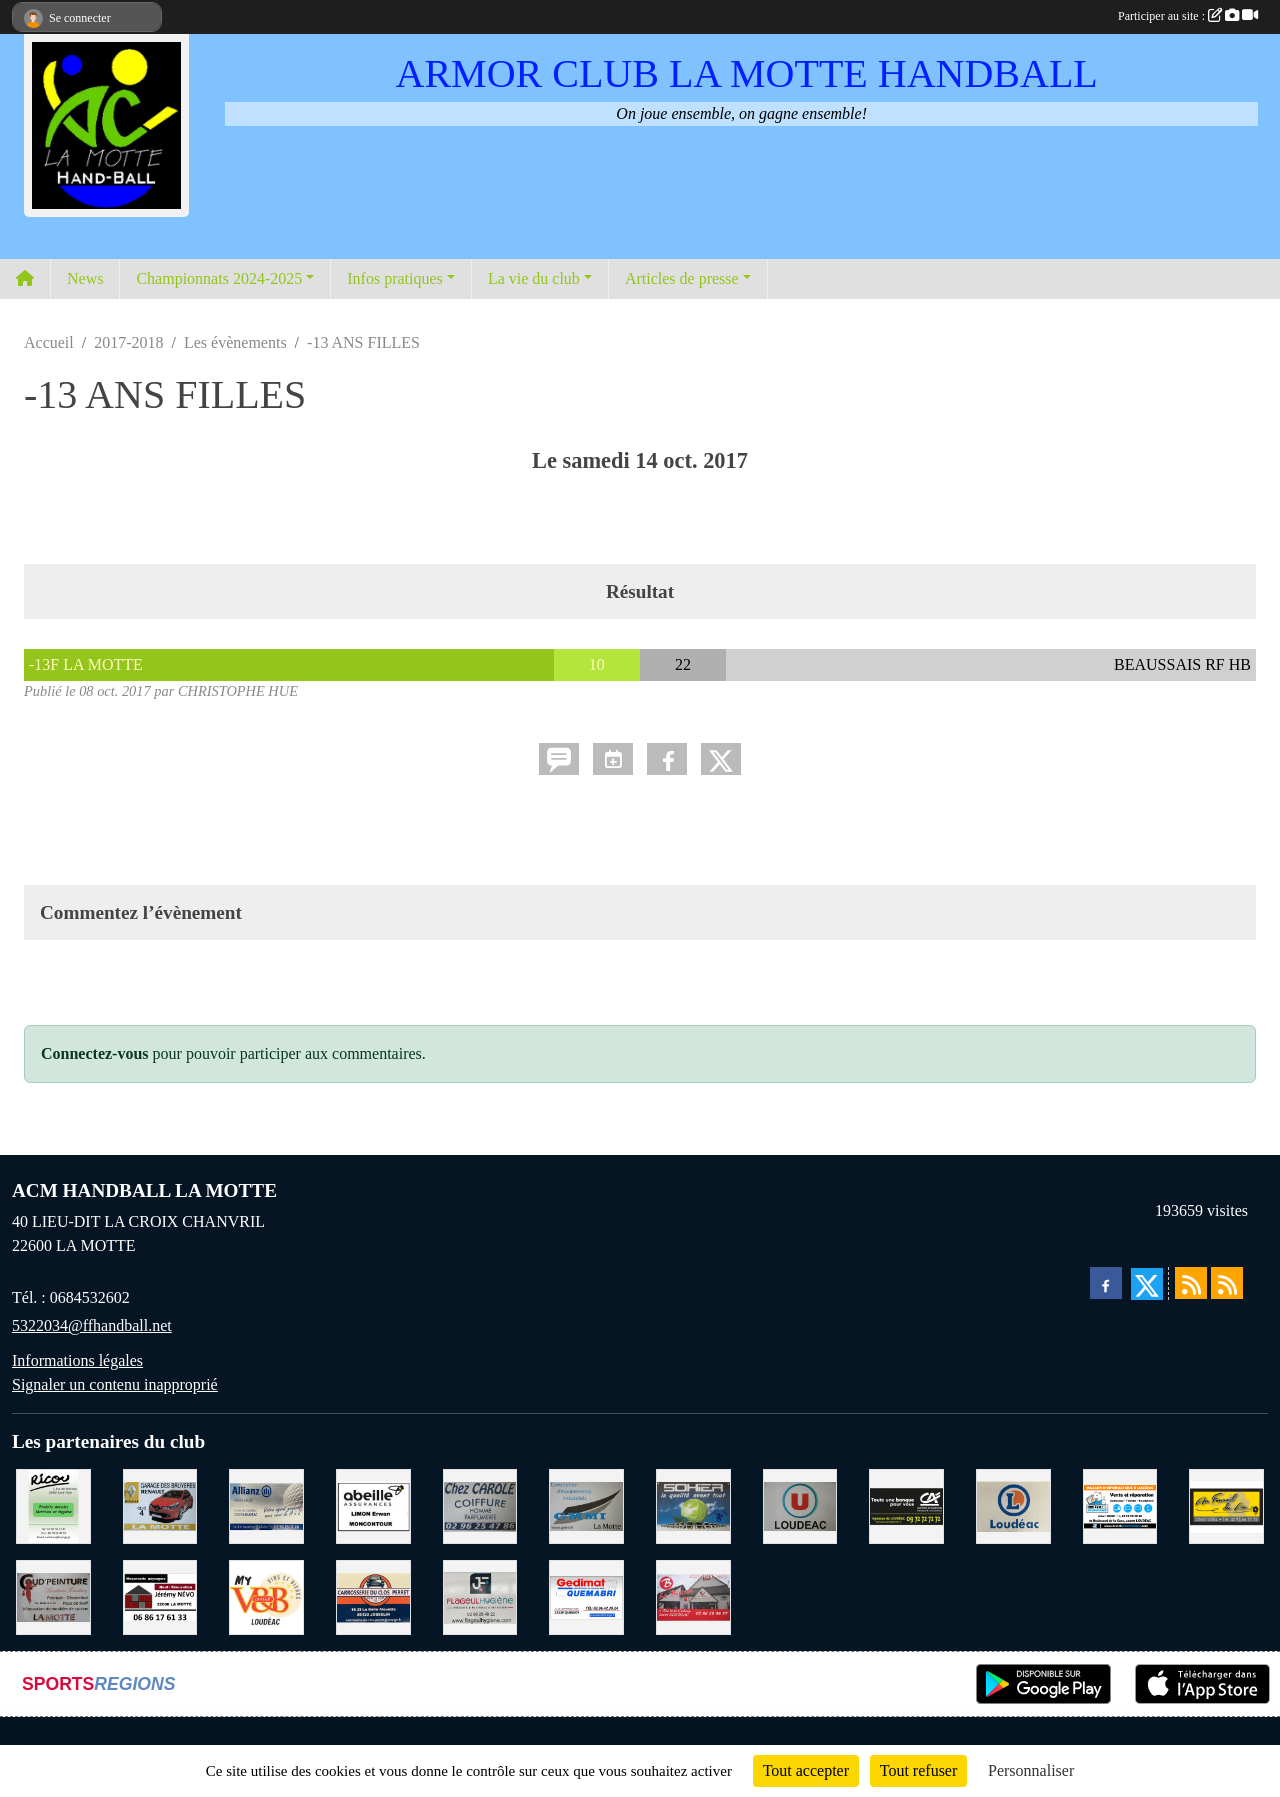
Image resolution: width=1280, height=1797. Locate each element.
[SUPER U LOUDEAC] (800, 1504)
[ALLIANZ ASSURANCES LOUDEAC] (266, 1504)
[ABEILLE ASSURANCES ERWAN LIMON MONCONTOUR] (373, 1504)
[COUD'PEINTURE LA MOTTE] (53, 1595)
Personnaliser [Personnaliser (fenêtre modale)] (1031, 1770)
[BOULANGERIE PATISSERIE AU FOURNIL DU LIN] (1226, 1504)
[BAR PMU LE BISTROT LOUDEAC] (693, 1595)
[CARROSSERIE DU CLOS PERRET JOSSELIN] (373, 1595)
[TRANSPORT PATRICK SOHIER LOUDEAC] (693, 1504)
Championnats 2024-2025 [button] (219, 278)
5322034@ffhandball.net (92, 1325)
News (85, 278)
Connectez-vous (95, 1053)
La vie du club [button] (534, 278)
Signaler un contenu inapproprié (115, 1384)
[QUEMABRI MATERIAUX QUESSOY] (586, 1595)
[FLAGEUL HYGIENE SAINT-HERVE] (480, 1595)
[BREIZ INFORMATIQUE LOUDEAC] (1120, 1504)
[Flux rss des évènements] (1227, 1283)
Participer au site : (1188, 16)
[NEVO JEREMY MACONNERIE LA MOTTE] (160, 1595)
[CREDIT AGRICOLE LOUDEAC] (906, 1504)
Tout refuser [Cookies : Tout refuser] (919, 1770)
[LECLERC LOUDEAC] (1013, 1504)
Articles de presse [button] (682, 278)
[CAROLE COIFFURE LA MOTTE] (480, 1504)
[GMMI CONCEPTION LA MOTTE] (586, 1504)
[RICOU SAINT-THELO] (53, 1504)
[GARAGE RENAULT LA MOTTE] (160, 1504)
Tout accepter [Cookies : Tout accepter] (806, 1770)
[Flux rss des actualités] (1191, 1283)
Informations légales (77, 1360)
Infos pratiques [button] (395, 278)
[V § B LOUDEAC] (266, 1595)
